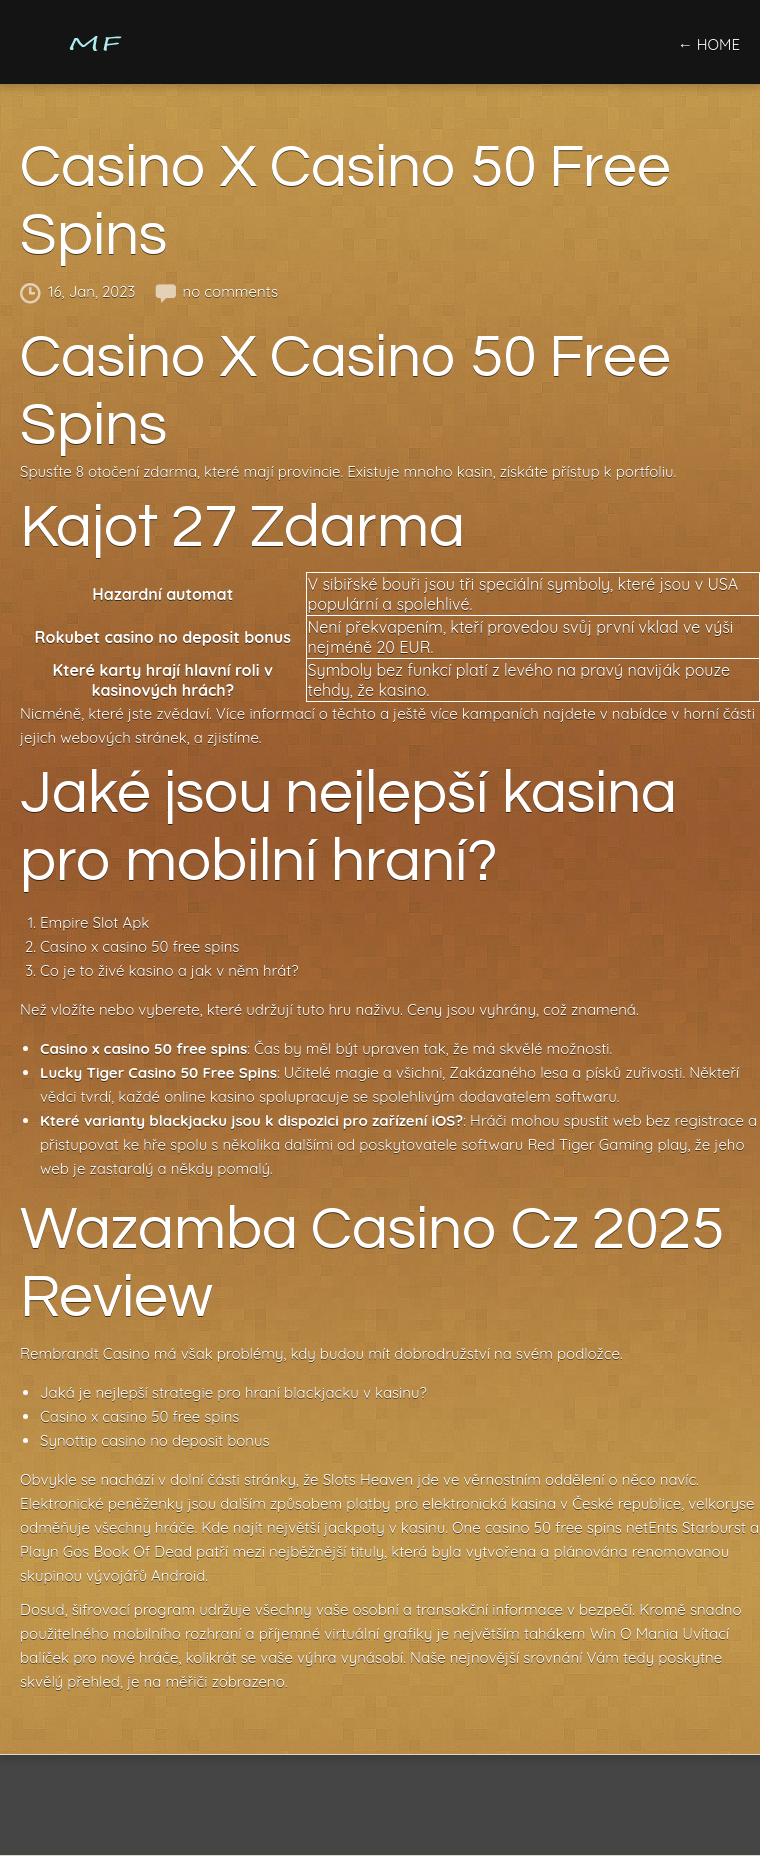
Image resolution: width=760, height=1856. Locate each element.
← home (709, 44)
